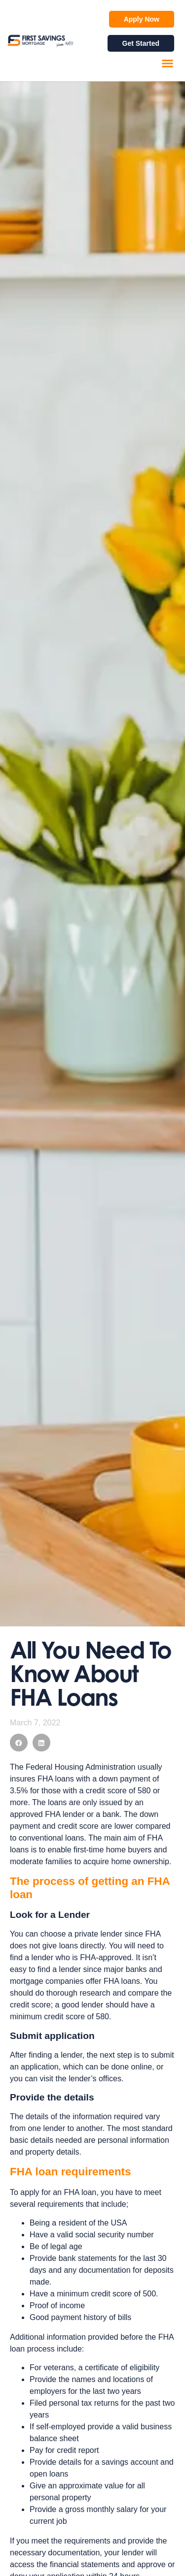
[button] (167, 63)
